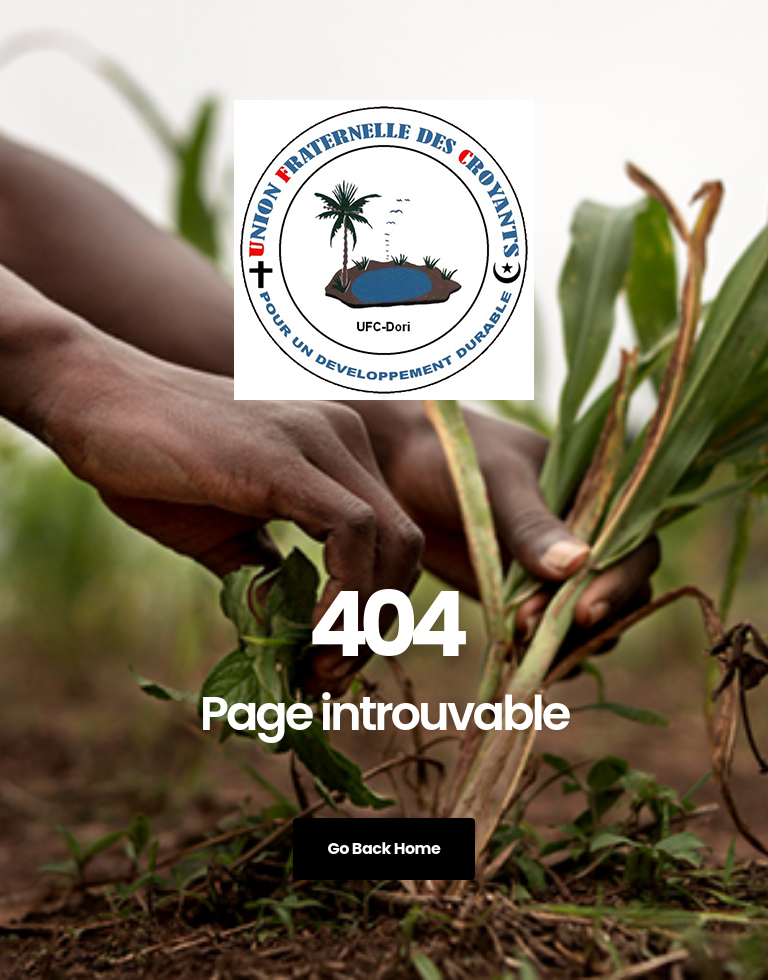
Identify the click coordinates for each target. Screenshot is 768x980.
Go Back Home (384, 848)
